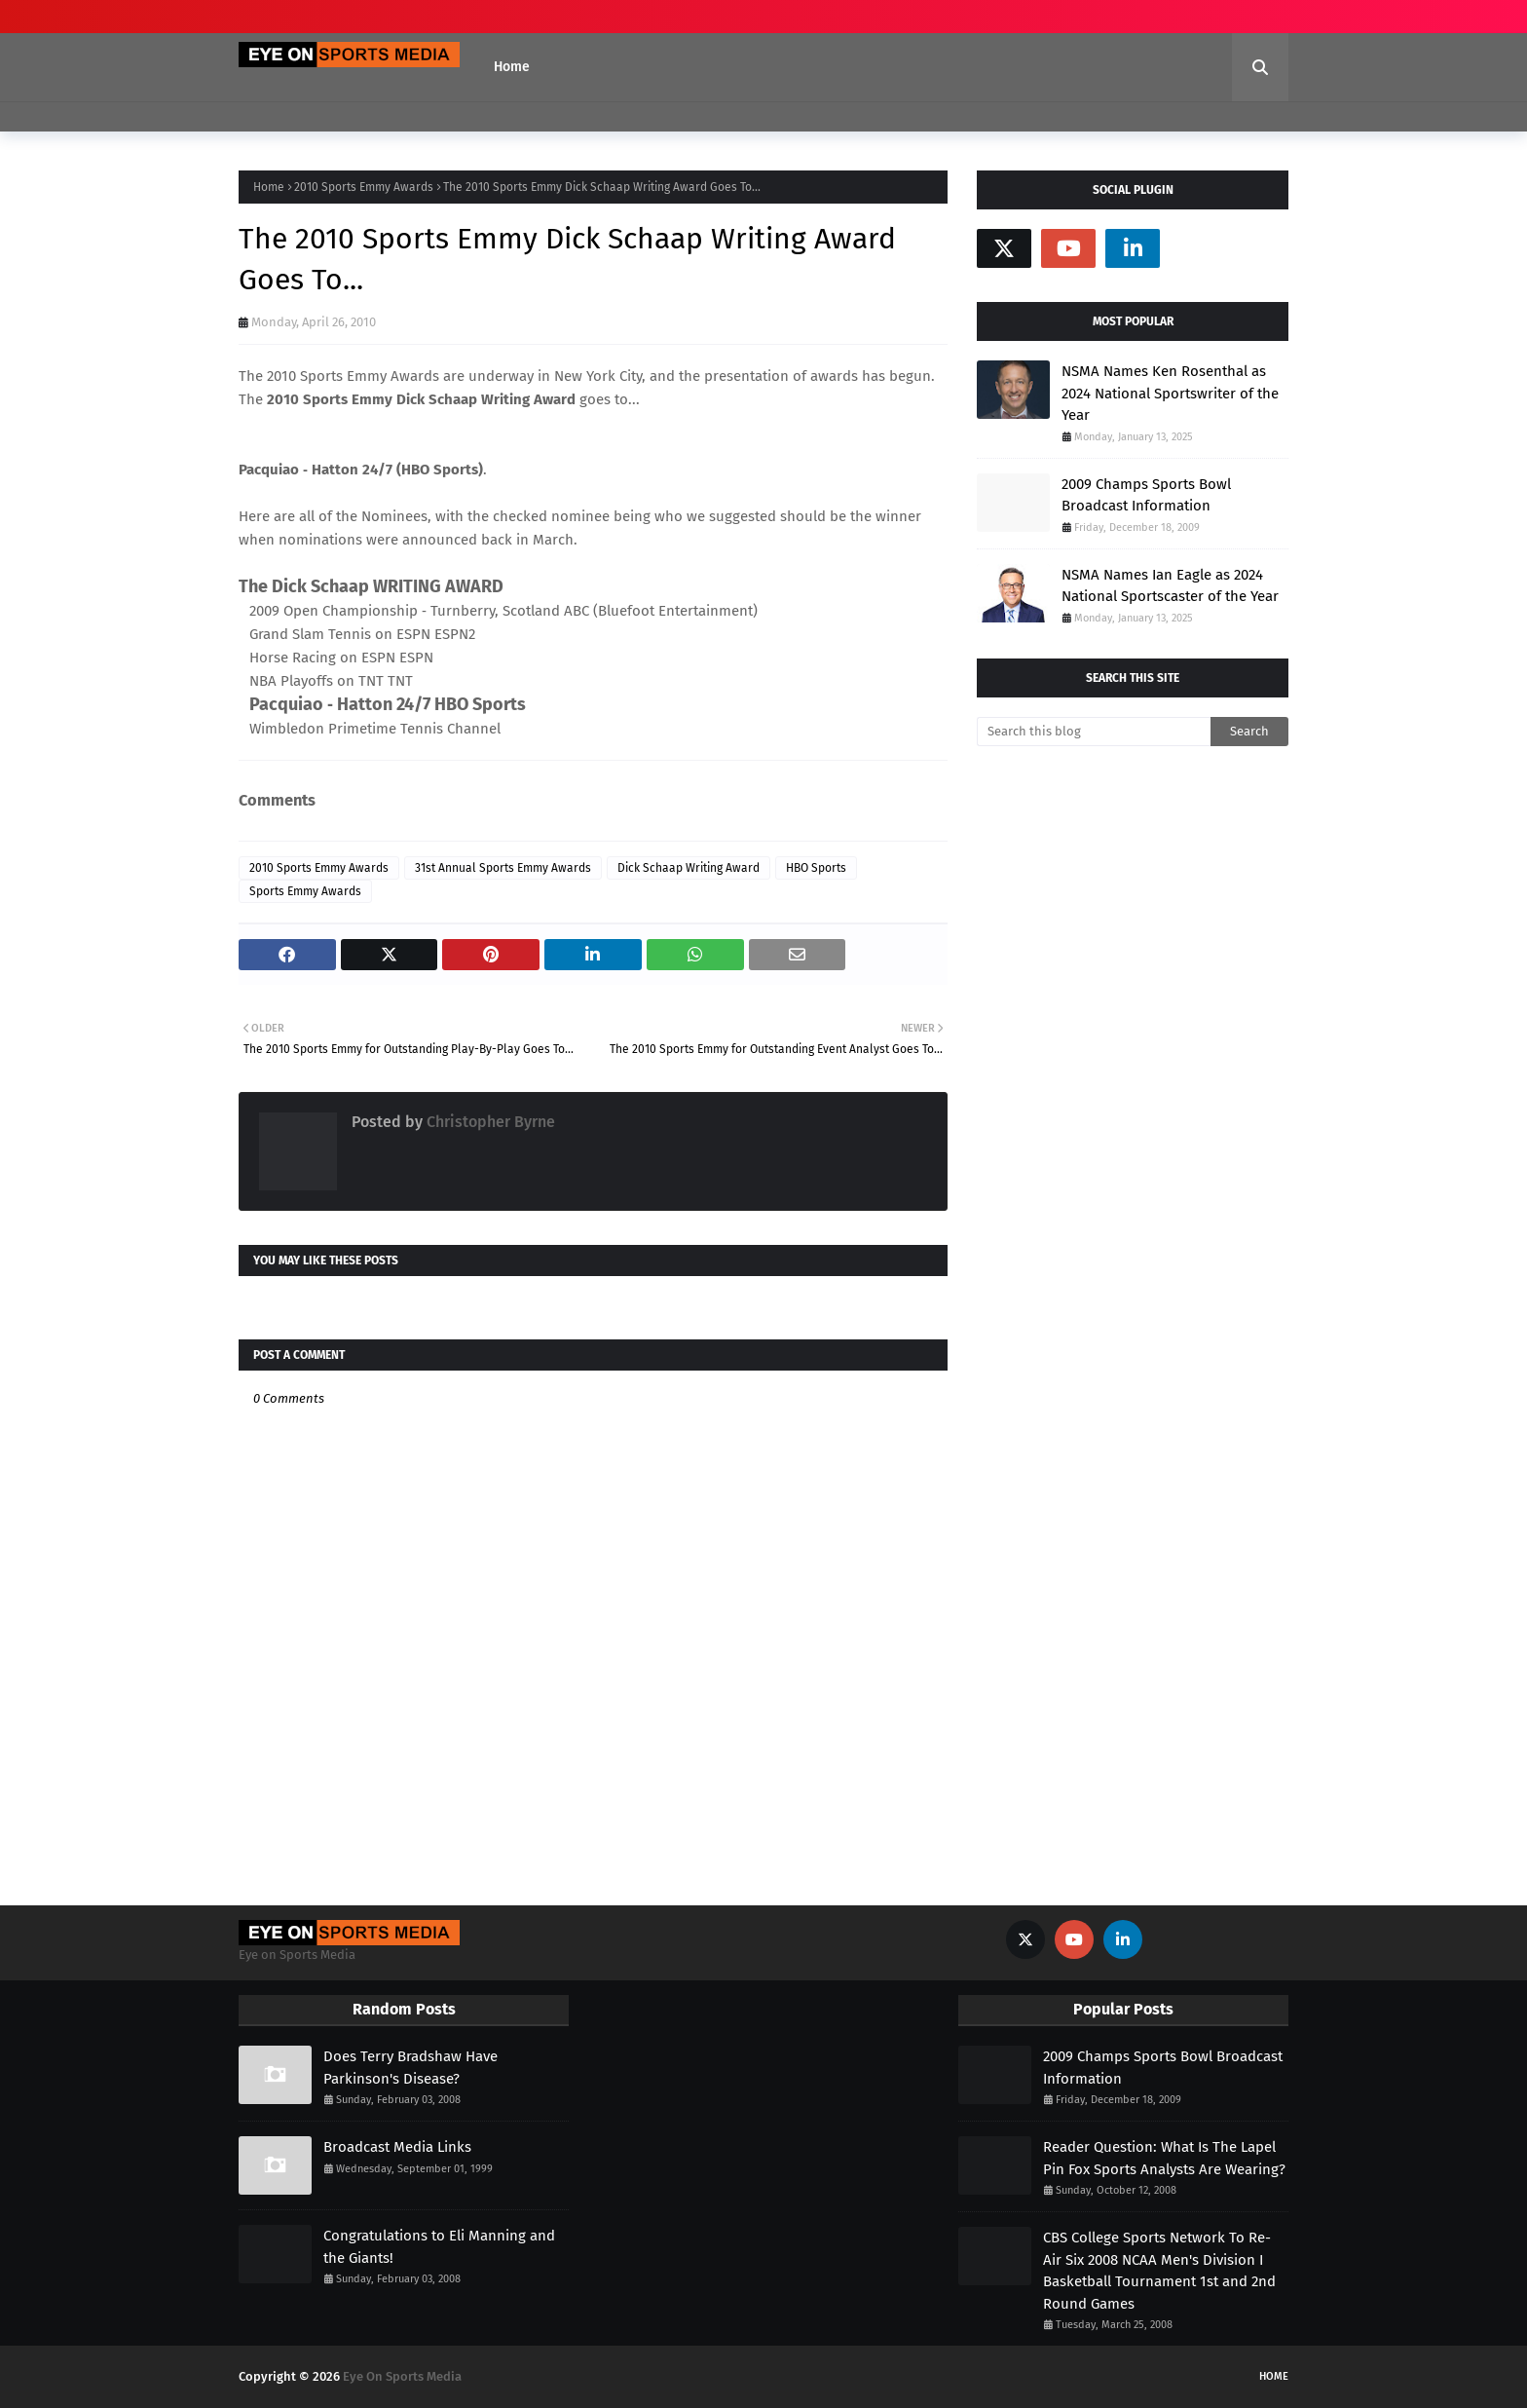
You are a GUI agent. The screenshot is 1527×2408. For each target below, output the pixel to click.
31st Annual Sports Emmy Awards (503, 868)
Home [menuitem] (512, 66)
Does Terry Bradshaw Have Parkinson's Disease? (410, 2068)
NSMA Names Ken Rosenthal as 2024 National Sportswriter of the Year (1170, 393)
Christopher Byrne (489, 1121)
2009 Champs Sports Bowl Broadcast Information (1146, 495)
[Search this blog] (1093, 731)
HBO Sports (816, 868)
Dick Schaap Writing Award (688, 868)
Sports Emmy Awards (305, 891)
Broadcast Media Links (397, 2147)
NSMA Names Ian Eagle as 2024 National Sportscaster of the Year (1170, 586)
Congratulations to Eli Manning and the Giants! (439, 2247)
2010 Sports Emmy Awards (363, 187)
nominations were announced (378, 539)
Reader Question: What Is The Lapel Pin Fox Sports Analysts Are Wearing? (1164, 2158)
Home (268, 187)
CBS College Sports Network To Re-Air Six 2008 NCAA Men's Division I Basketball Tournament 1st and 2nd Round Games (1159, 2271)
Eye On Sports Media (402, 2376)
